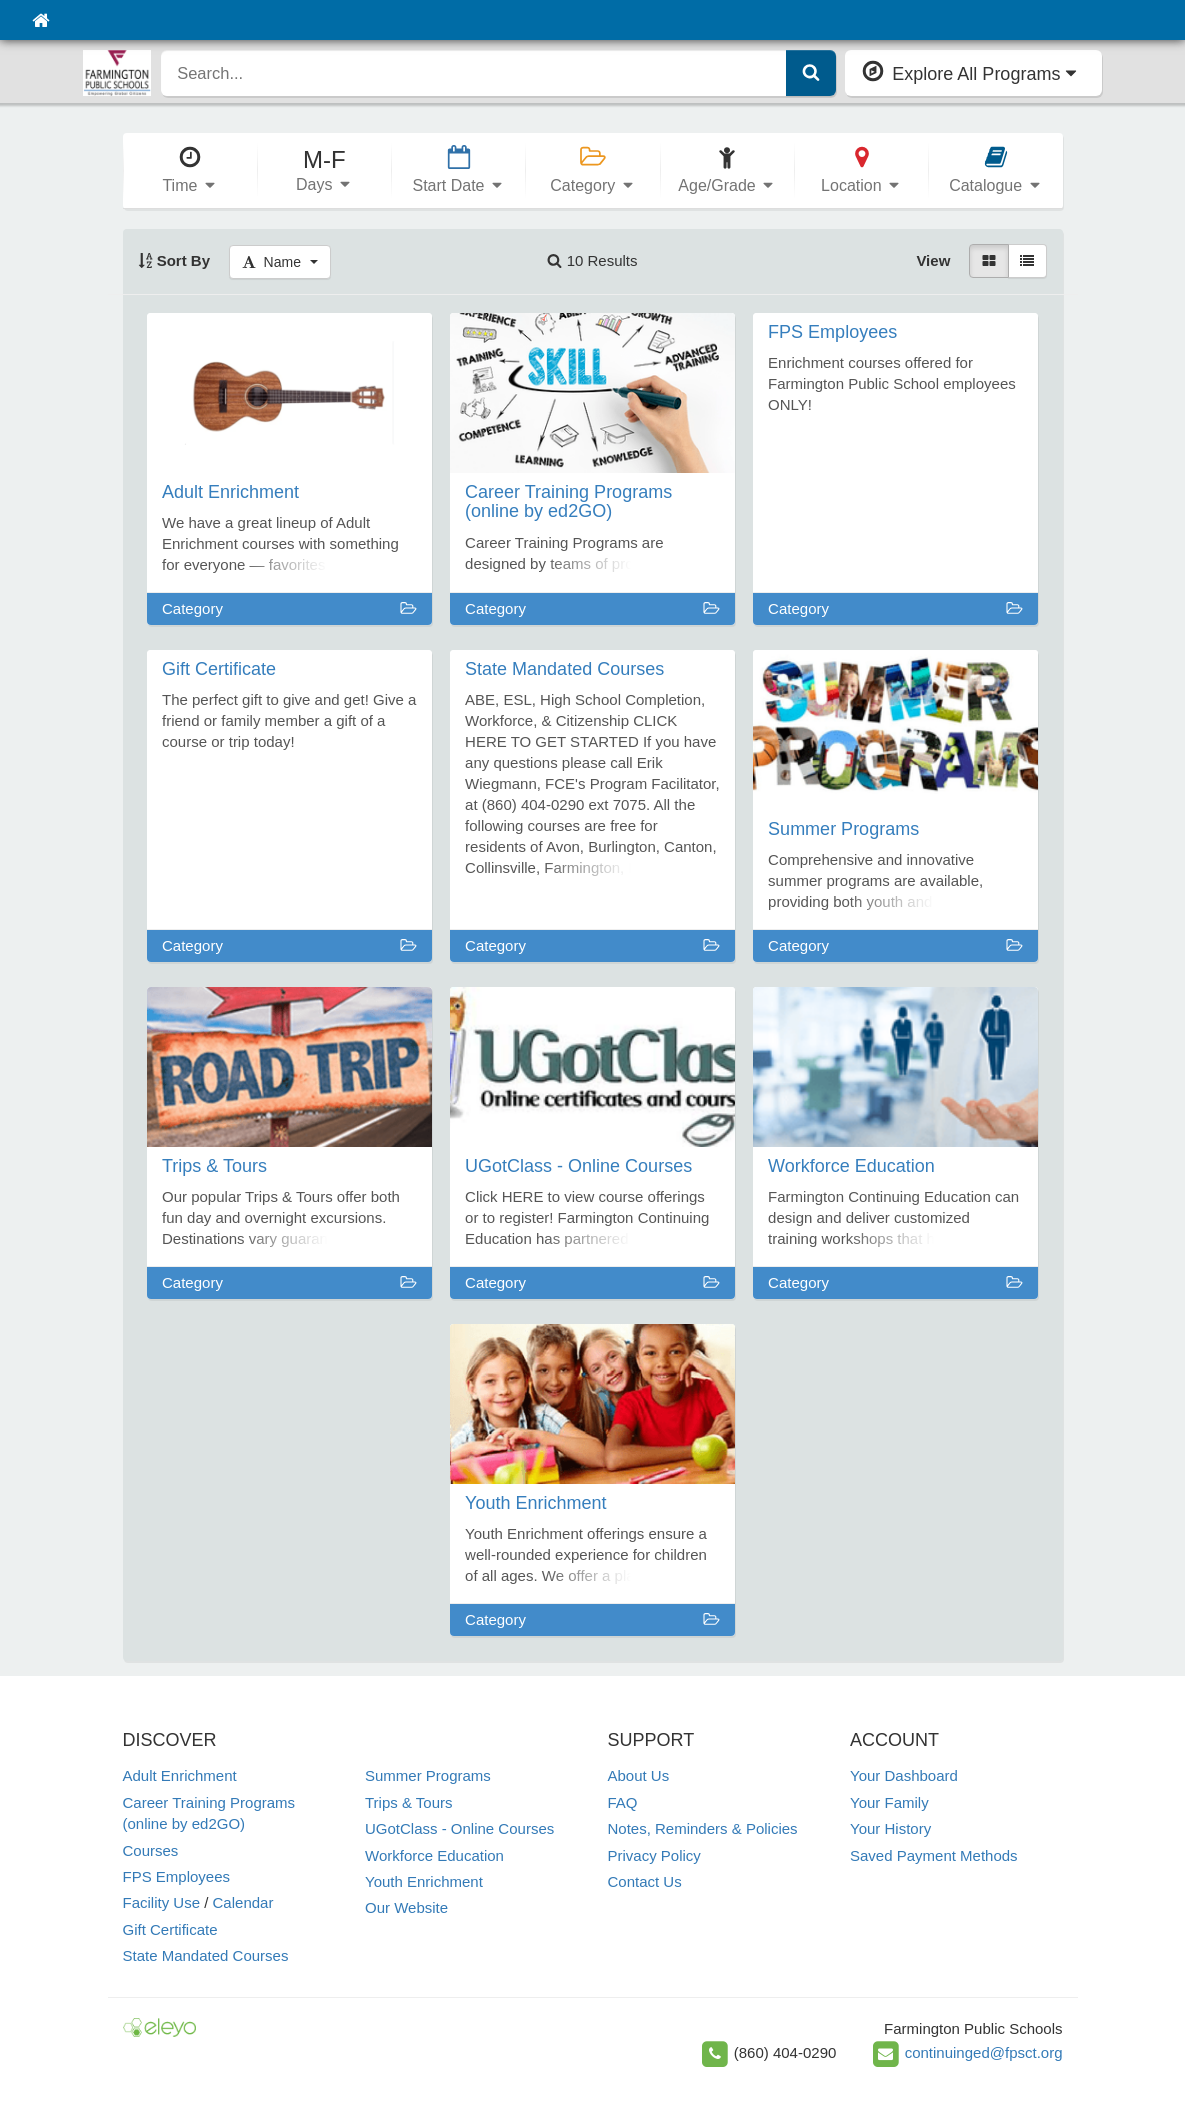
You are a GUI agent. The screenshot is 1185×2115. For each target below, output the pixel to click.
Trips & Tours (409, 1802)
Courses (151, 1850)
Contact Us (645, 1881)
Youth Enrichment (424, 1881)
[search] (474, 73)
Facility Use (162, 1902)
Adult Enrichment (180, 1775)
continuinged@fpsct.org (984, 2052)
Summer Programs (428, 1775)
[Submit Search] (811, 73)
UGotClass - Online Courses (459, 1828)
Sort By (174, 260)
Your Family (889, 1802)
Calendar (243, 1902)
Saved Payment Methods (934, 1855)
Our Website (406, 1907)
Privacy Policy (654, 1855)
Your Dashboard (904, 1775)
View (933, 260)
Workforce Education (434, 1855)
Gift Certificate (170, 1929)
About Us (639, 1775)
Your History (890, 1828)
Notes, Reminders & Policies (703, 1828)
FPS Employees (177, 1876)
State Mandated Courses (206, 1955)
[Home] (40, 20)
